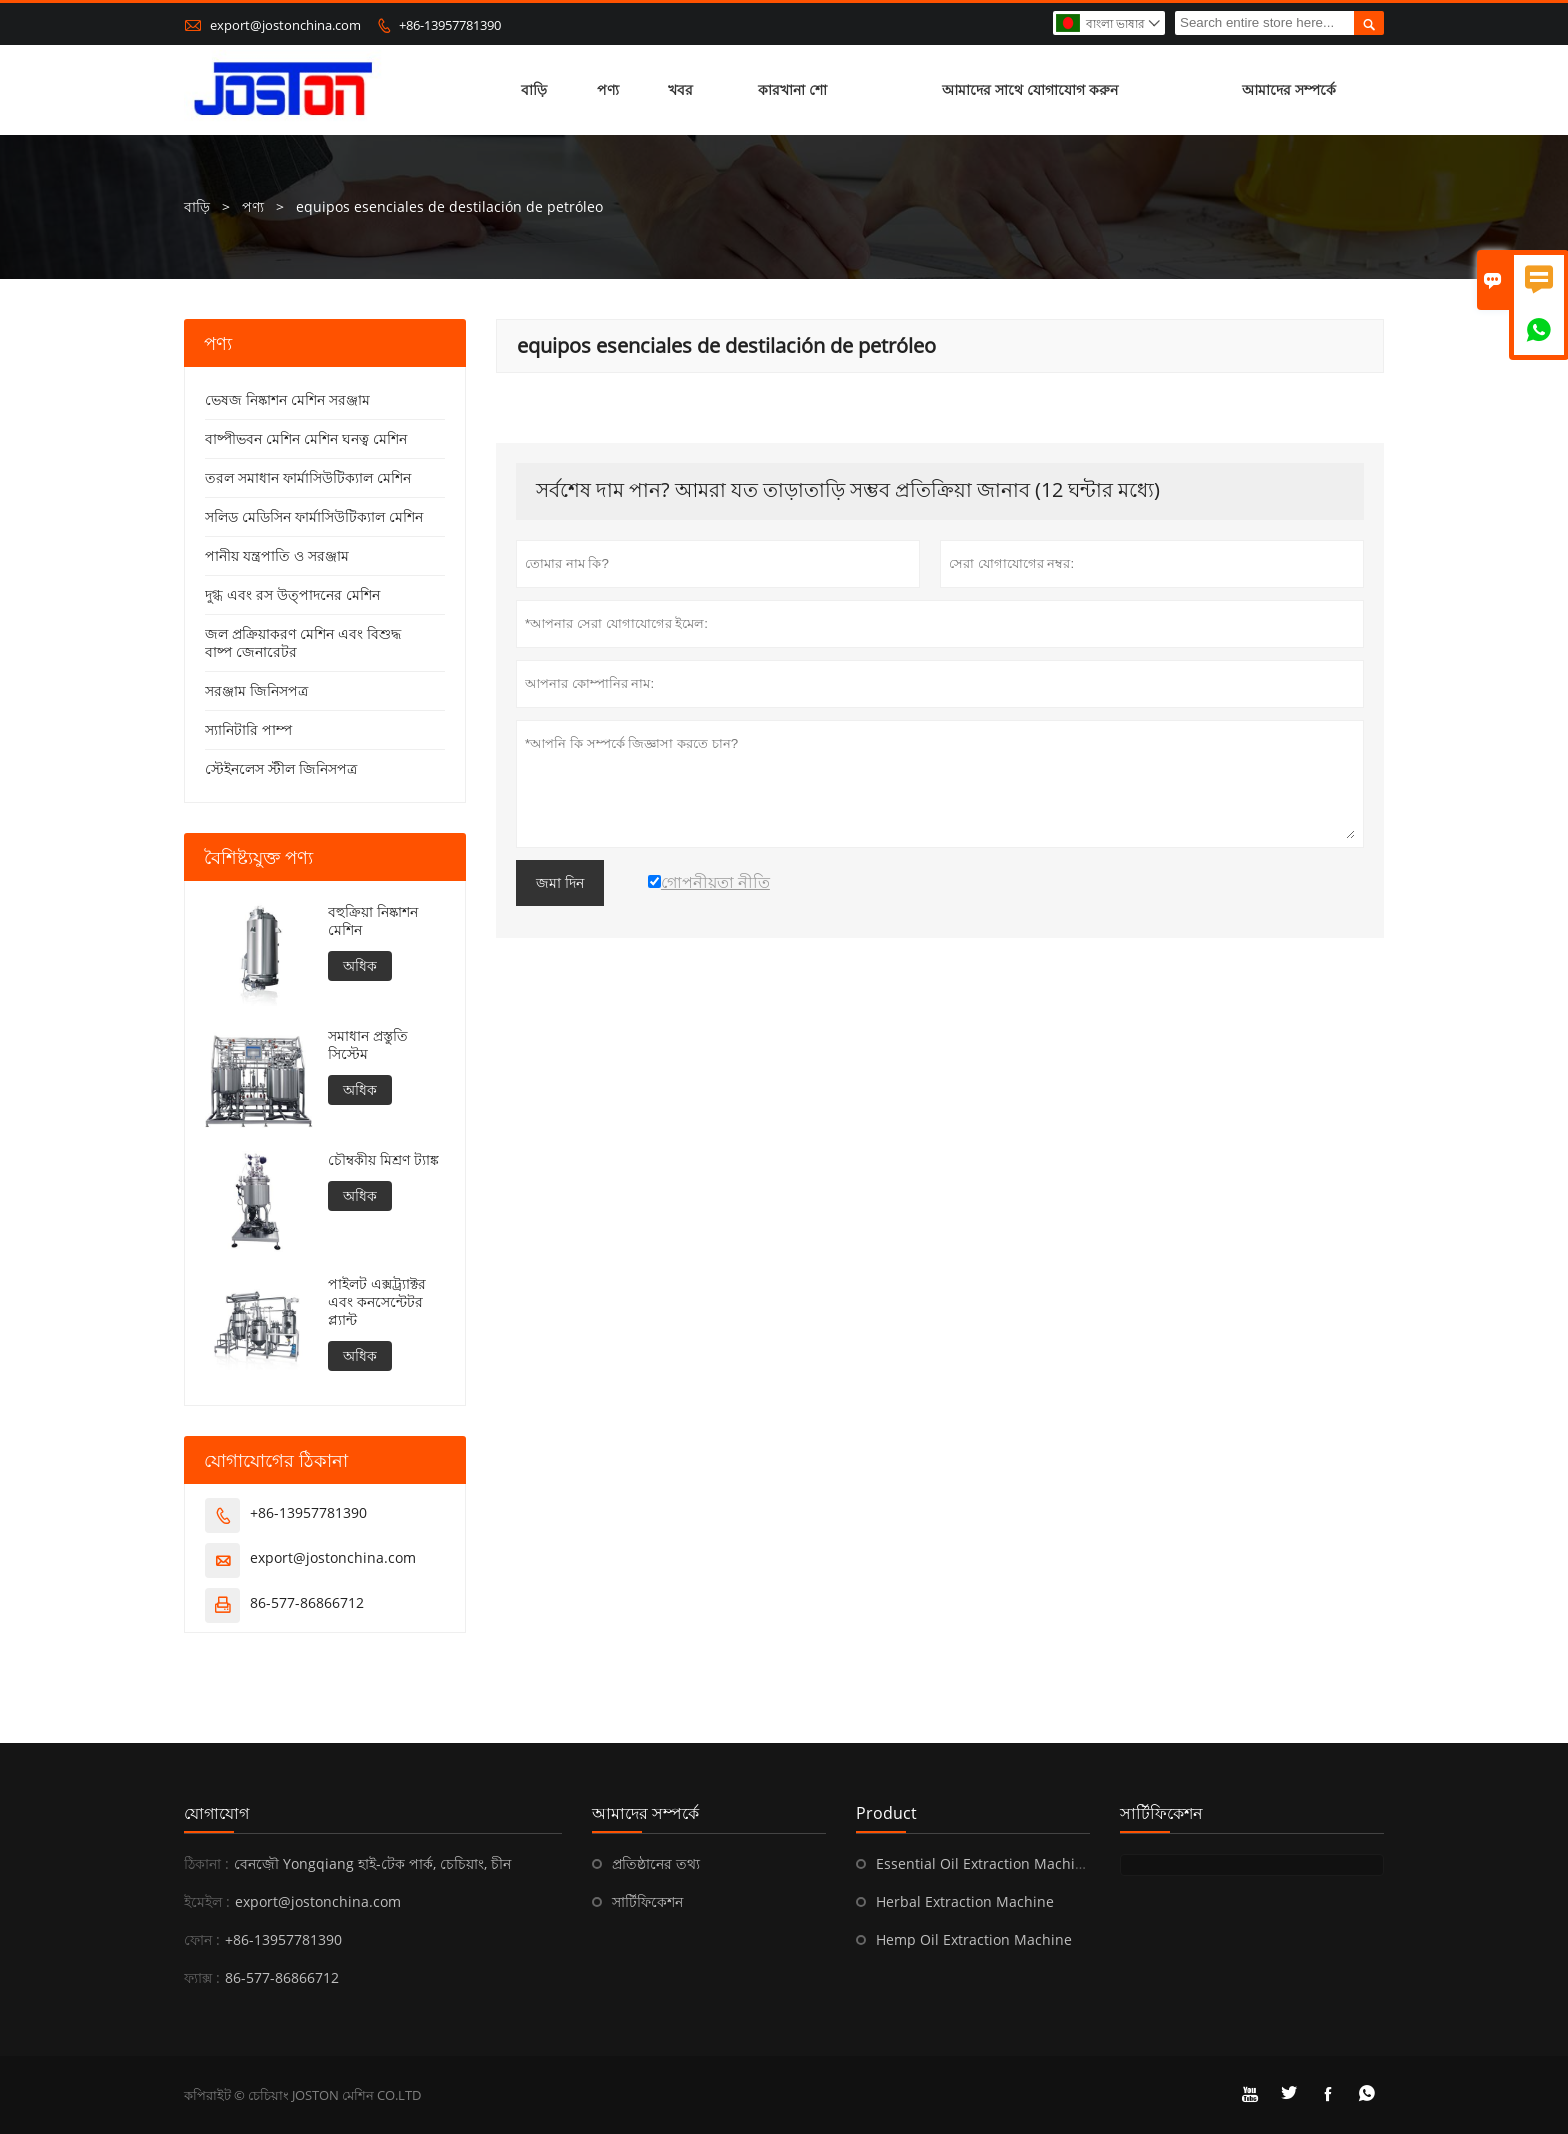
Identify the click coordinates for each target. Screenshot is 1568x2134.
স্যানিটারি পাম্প (248, 729)
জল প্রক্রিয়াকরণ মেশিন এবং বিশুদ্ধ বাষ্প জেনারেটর (303, 642)
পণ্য (608, 89)
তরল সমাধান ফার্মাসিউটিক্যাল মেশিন (308, 477)
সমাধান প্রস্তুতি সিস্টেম (368, 1045)
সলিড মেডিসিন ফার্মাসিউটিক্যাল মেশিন (314, 516)
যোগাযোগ (216, 1813)
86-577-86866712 (307, 1602)
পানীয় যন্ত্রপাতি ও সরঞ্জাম (277, 555)
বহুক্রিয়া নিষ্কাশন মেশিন (373, 921)
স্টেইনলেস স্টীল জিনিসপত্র (281, 768)
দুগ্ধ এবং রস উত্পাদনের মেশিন (292, 594)
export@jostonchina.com (285, 25)
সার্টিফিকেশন (647, 1901)
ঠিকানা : (206, 1863)
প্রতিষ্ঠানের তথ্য (656, 1863)
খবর (680, 89)
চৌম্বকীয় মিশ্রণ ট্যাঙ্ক (383, 1160)
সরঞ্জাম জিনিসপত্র (256, 690)
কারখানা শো (792, 89)
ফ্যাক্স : (202, 1977)
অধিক (360, 965)
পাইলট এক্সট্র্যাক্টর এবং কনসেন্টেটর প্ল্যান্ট (377, 1302)
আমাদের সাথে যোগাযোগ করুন (1030, 89)
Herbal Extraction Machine (965, 1901)
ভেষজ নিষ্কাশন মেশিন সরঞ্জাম (287, 399)
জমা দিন (560, 883)
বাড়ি (534, 89)
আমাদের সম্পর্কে (1289, 89)
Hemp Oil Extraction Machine (974, 1939)
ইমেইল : (207, 1901)
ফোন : (202, 1939)
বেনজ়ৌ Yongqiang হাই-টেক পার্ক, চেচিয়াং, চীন (372, 1863)
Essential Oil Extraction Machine (984, 1863)
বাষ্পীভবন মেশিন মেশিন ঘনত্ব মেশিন (306, 438)
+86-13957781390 (450, 25)
